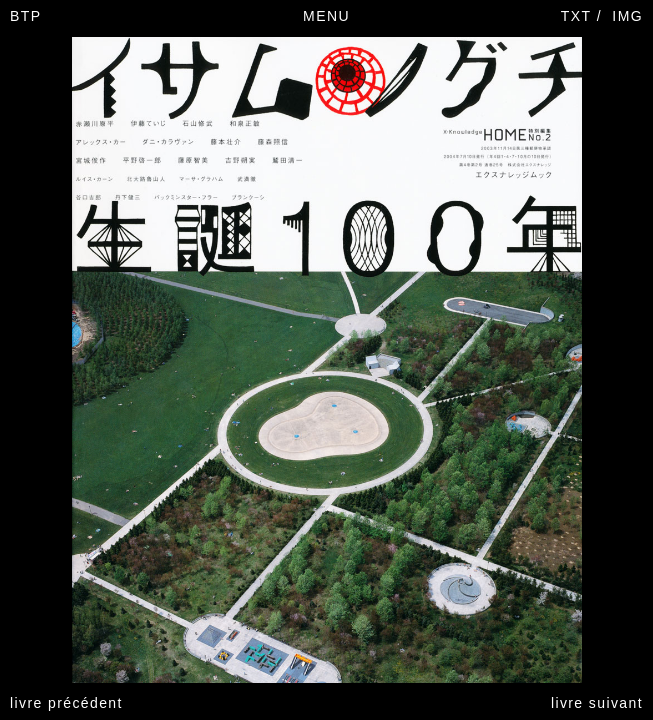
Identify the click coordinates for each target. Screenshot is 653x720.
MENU (326, 16)
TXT (576, 16)
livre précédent (66, 703)
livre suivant (597, 703)
